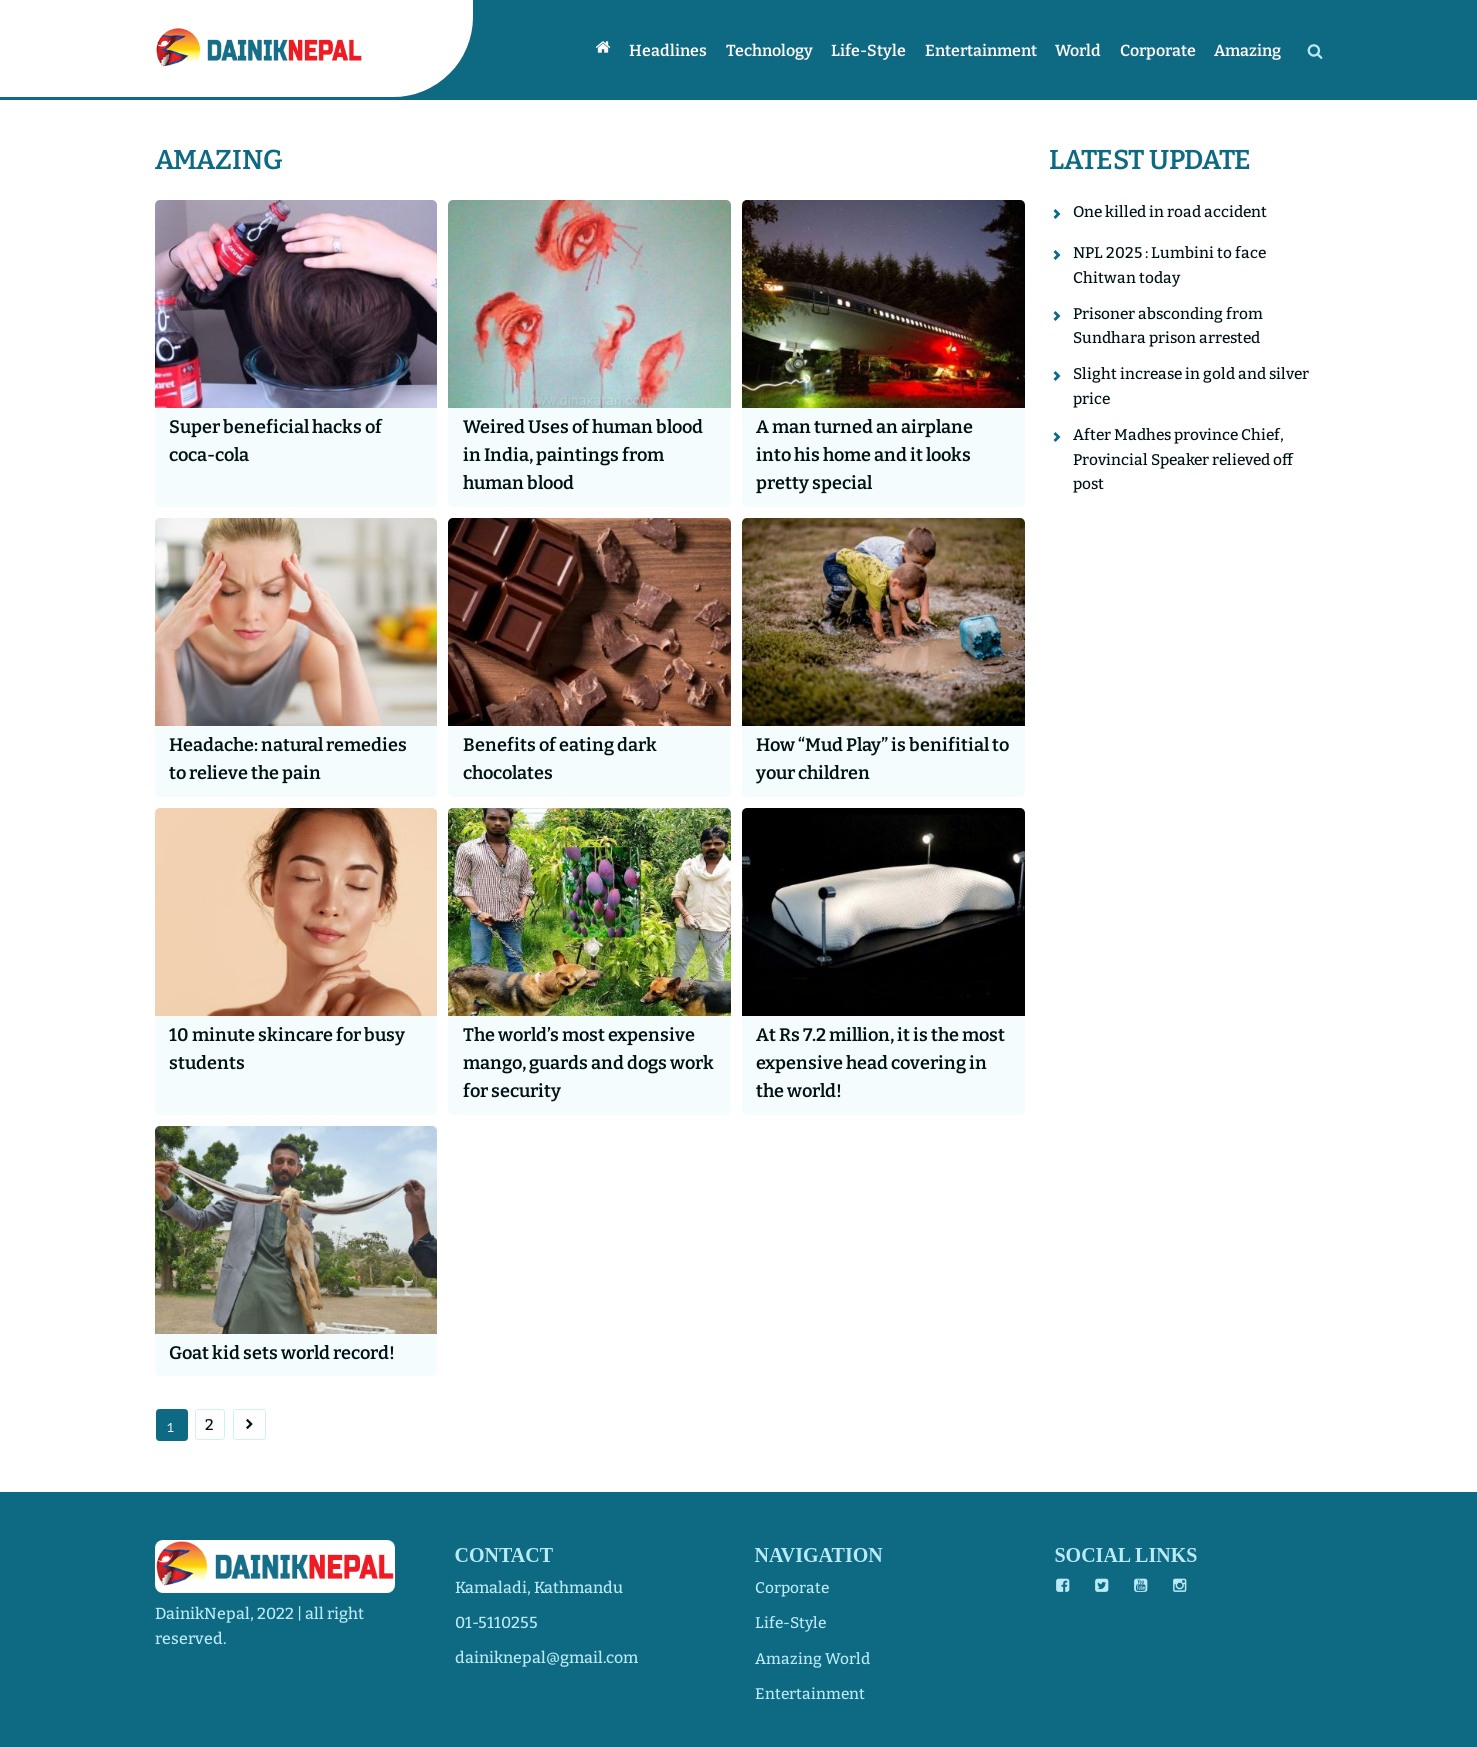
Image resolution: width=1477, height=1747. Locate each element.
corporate (793, 1587)
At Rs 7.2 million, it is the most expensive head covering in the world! (863, 1062)
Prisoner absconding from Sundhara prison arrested (1170, 328)
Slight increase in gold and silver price (1195, 391)
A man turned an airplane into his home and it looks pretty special (870, 455)
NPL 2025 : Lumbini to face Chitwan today (1171, 266)
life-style (792, 1622)
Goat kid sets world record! (288, 1352)
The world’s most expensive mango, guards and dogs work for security (584, 1062)
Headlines (685, 49)
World (1085, 49)
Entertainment (990, 49)
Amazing (1249, 49)
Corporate (1162, 49)
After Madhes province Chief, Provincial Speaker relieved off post (1188, 466)
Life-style (880, 49)
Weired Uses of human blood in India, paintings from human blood (570, 455)
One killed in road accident (1173, 212)
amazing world (813, 1657)
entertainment (811, 1692)
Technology (783, 49)
